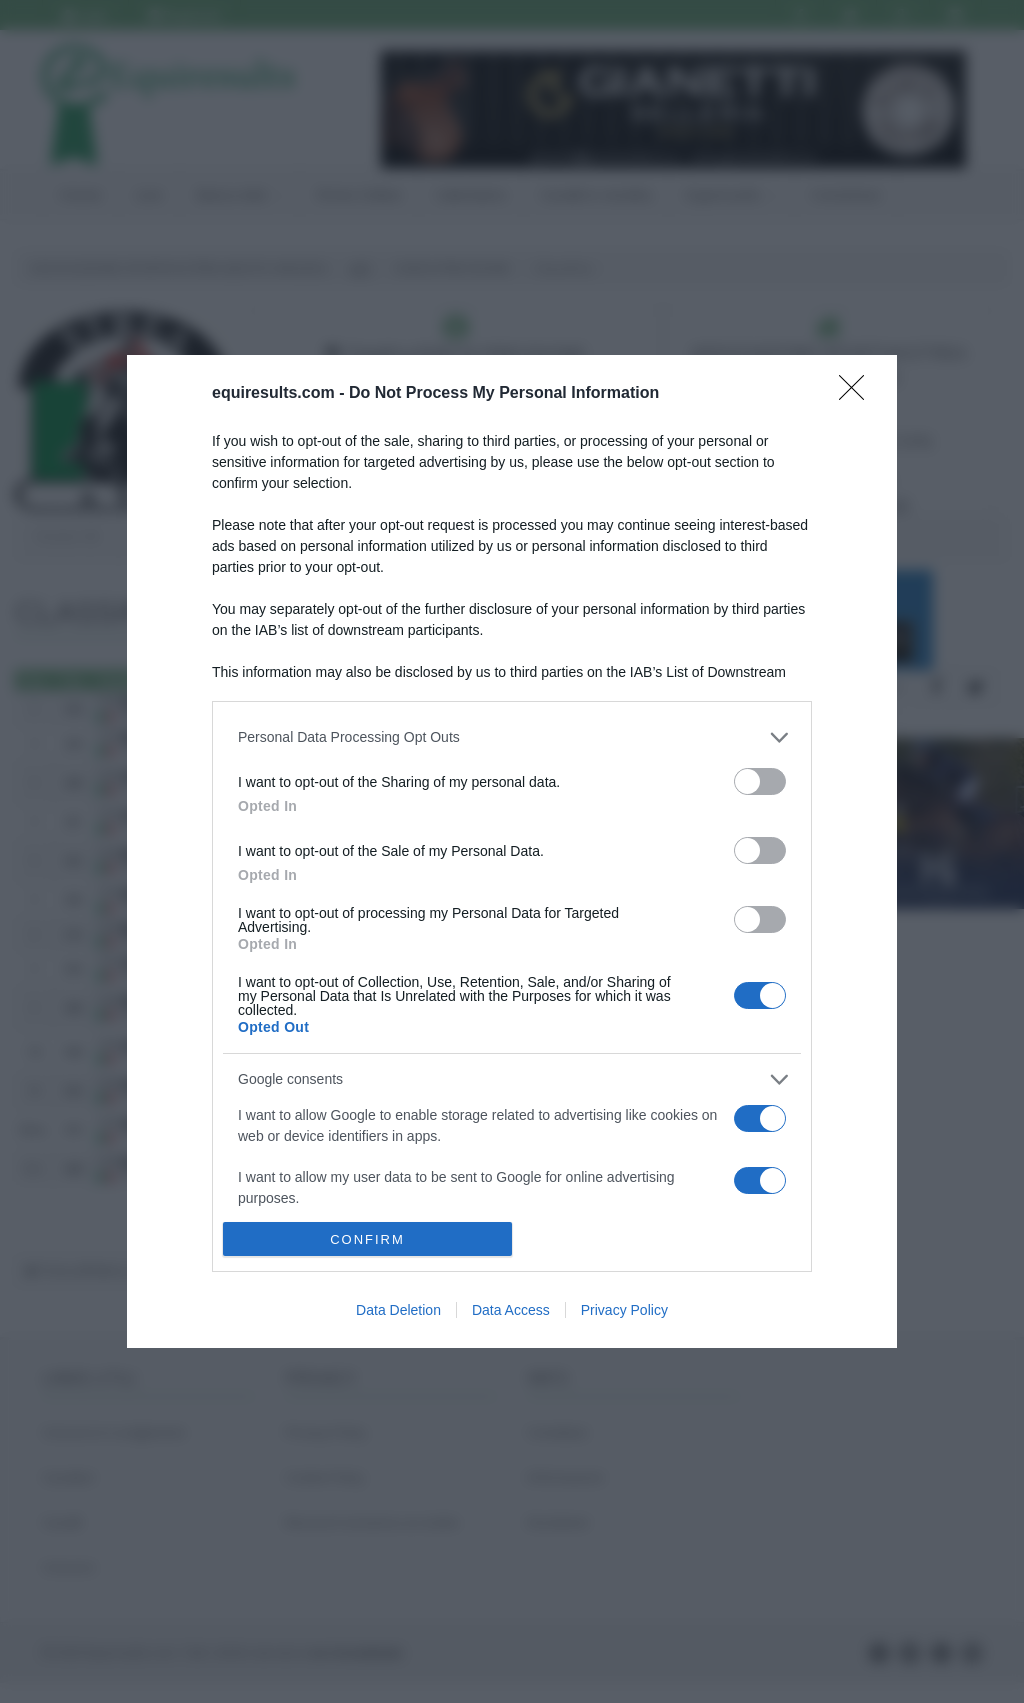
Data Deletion (398, 1310)
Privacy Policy (624, 1310)
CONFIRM (367, 1239)
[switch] (760, 781)
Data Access (511, 1310)
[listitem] (512, 737)
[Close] (858, 394)
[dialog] (512, 852)
